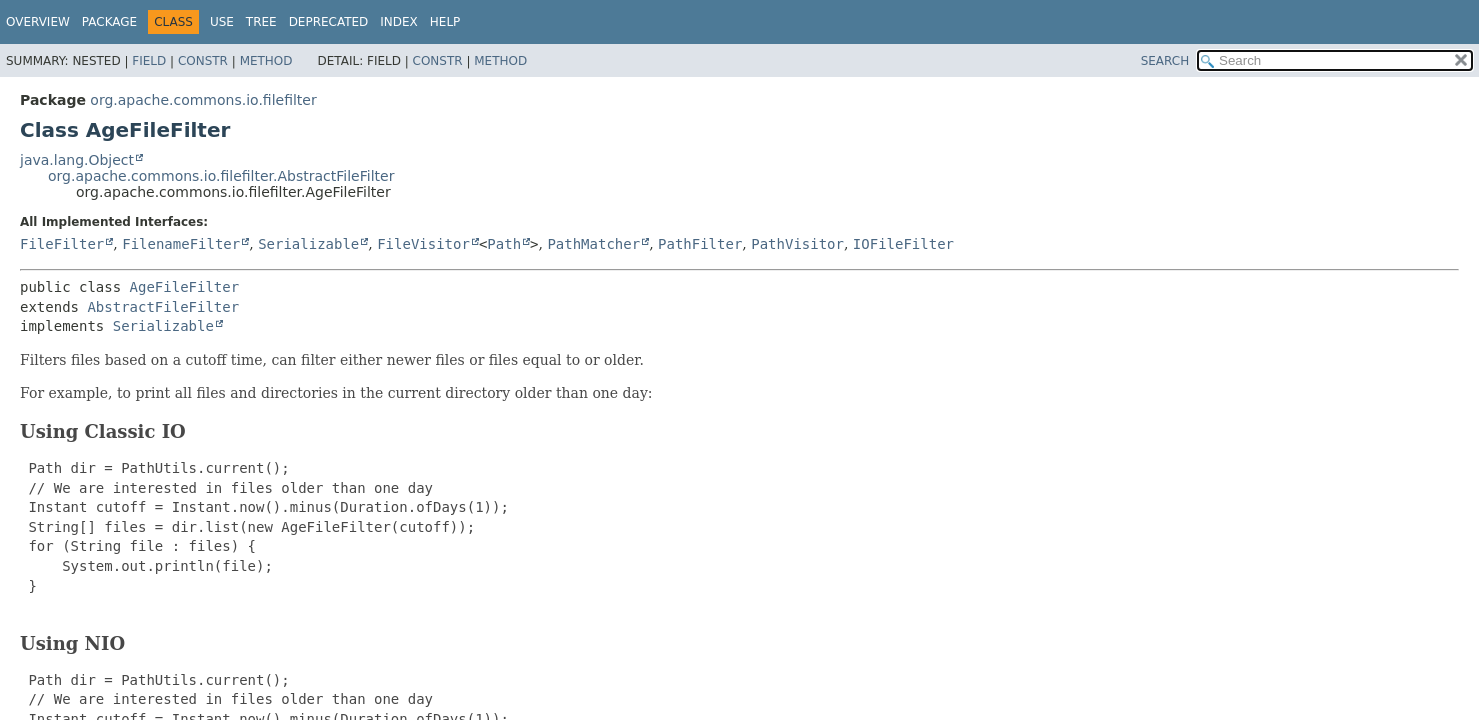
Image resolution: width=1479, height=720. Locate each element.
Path (504, 244)
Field (149, 61)
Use (222, 22)
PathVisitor (797, 244)
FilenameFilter (181, 244)
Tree (261, 22)
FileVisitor (423, 244)
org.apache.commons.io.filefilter (203, 100)
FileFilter (62, 244)
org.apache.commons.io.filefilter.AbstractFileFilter (221, 176)
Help (445, 22)
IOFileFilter (903, 244)
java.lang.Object (77, 160)
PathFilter (700, 244)
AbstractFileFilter (163, 307)
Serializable (308, 244)
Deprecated (329, 22)
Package (109, 22)
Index (399, 22)
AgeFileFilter (185, 287)
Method (266, 61)
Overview (38, 22)
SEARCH (1165, 61)
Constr (203, 61)
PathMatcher (593, 244)
